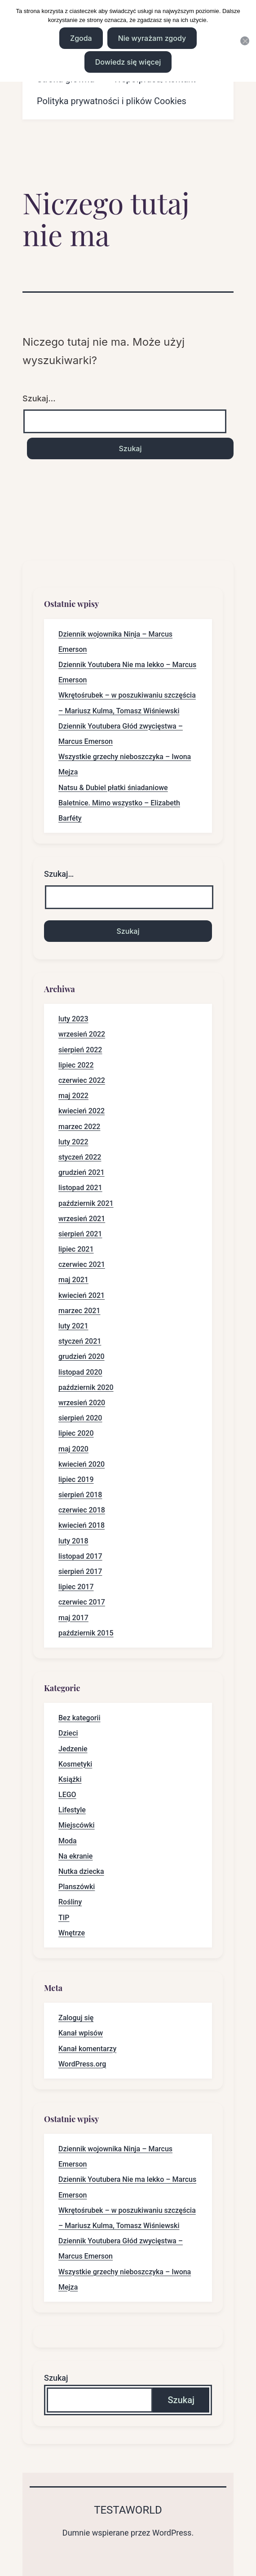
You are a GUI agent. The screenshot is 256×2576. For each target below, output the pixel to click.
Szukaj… (39, 398)
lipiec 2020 (76, 1433)
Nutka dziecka (81, 1871)
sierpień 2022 (80, 1050)
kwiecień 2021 (81, 1295)
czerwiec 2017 (81, 1602)
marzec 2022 (79, 1126)
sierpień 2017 (80, 1571)
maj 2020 (73, 1449)
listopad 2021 (80, 1187)
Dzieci (68, 1733)
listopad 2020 (80, 1372)
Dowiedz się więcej (128, 61)
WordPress (171, 2532)
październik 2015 (86, 1633)
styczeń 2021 (79, 1341)
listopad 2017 (80, 1556)
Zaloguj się (75, 2017)
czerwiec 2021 (81, 1264)
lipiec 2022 (76, 1065)
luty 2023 (73, 1019)
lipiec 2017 (76, 1587)
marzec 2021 (79, 1310)
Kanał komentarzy (87, 2048)
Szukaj (56, 2378)
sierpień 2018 (80, 1494)
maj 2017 (73, 1617)
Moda (67, 1841)
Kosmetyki (75, 1764)
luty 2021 (73, 1326)
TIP (64, 1917)
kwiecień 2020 (81, 1464)
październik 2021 (86, 1203)
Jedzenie (73, 1749)
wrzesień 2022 (81, 1034)
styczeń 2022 (79, 1157)
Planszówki (76, 1886)
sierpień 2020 (80, 1418)
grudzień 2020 (81, 1356)
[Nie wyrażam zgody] (244, 40)
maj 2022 (73, 1095)
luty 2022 (73, 1142)
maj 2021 (73, 1279)
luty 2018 (73, 1541)
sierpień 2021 (80, 1234)
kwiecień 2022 (81, 1111)
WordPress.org (82, 2064)
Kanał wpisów (80, 2033)
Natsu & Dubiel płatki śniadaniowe (113, 787)
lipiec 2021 (76, 1249)
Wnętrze (71, 1933)
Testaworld (128, 2510)
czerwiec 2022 (81, 1080)
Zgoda (81, 38)
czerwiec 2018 (81, 1510)
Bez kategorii (79, 1718)
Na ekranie (75, 1856)
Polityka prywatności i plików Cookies (111, 101)
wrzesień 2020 (81, 1402)
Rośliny (70, 1902)
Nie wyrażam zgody (152, 38)
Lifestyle (72, 1810)
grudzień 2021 (81, 1172)
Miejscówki (76, 1825)
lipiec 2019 (76, 1479)
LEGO (67, 1794)
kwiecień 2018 (81, 1525)
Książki (70, 1779)
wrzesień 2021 (81, 1218)
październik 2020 (86, 1387)
